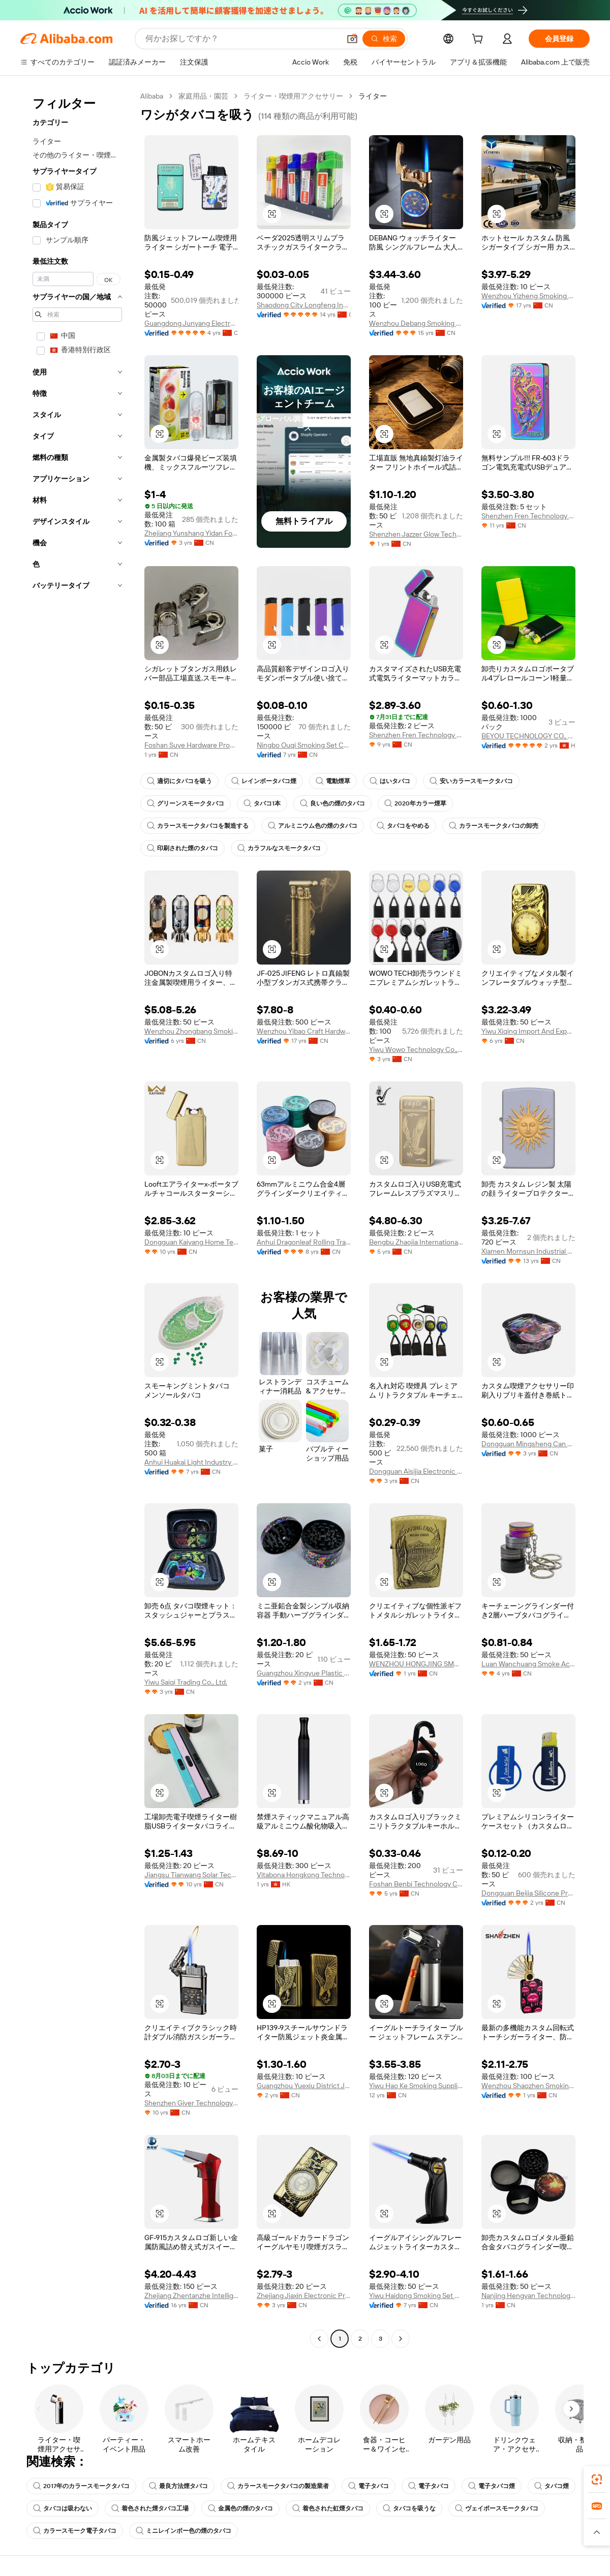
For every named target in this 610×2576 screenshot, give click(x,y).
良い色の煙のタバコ (332, 803)
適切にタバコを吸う (179, 781)
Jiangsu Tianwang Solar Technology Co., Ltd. (191, 1875)
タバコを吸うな (409, 2508)
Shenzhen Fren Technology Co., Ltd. (528, 516)
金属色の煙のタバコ (240, 2508)
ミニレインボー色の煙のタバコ (183, 2531)
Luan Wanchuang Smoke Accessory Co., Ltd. (528, 1664)
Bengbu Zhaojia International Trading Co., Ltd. (416, 1242)
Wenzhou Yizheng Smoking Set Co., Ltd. (528, 296)
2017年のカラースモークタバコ (81, 2486)
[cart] (479, 40)
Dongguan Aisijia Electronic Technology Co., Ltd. (416, 1471)
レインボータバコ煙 (263, 781)
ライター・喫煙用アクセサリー (293, 96)
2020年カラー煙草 (415, 803)
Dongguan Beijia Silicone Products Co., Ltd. (528, 1893)
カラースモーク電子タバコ (74, 2531)
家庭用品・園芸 (203, 96)
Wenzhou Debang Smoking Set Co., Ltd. (416, 323)
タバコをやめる (403, 826)
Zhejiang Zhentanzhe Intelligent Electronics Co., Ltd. (191, 2295)
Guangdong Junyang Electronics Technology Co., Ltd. (191, 323)
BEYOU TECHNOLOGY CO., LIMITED (528, 736)
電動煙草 (333, 781)
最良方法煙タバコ (178, 2486)
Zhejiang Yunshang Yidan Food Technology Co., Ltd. (191, 533)
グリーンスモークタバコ (185, 803)
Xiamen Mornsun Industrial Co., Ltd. (528, 1251)
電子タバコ (368, 2486)
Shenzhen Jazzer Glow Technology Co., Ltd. (416, 534)
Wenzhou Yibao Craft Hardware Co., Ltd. (304, 1031)
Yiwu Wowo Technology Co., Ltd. (416, 1049)
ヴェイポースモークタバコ (496, 2508)
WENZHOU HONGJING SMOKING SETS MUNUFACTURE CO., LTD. (416, 1664)
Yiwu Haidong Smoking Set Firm (416, 2295)
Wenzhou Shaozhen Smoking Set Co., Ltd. (528, 2086)
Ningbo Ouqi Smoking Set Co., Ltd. (304, 745)
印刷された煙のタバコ (182, 848)
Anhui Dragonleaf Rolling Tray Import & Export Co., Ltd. (304, 1242)
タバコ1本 (262, 803)
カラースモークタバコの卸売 (493, 826)
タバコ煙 (551, 2486)
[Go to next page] (400, 2339)
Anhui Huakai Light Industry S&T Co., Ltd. (191, 1462)
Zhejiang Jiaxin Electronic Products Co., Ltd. (304, 2295)
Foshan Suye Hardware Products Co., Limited (191, 745)
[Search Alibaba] (241, 38)
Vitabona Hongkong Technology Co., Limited (304, 1875)
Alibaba (151, 96)
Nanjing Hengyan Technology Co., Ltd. (528, 2295)
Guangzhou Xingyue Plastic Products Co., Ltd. (304, 1673)
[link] (597, 2479)
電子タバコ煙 (491, 2486)
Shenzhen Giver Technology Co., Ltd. (191, 2103)
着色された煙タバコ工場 (150, 2508)
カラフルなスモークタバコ (279, 848)
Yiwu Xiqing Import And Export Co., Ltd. (528, 1031)
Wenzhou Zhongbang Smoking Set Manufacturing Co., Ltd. (191, 1031)
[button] (352, 39)
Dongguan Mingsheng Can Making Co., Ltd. (528, 1444)
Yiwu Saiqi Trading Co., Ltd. (185, 1682)
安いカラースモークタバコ (471, 781)
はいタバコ (390, 781)
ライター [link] (372, 96)
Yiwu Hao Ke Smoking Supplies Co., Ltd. (416, 2086)
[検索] (383, 38)
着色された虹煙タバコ (327, 2508)
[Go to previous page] (319, 2339)
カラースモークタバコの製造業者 (278, 2486)
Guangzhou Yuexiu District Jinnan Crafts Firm (304, 2086)
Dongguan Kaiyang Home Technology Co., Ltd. (191, 1242)
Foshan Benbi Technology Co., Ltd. (416, 1884)
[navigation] (77, 1218)
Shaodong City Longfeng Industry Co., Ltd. (304, 305)
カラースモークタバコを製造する (198, 826)
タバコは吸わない (62, 2508)
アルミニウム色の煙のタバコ (312, 826)
